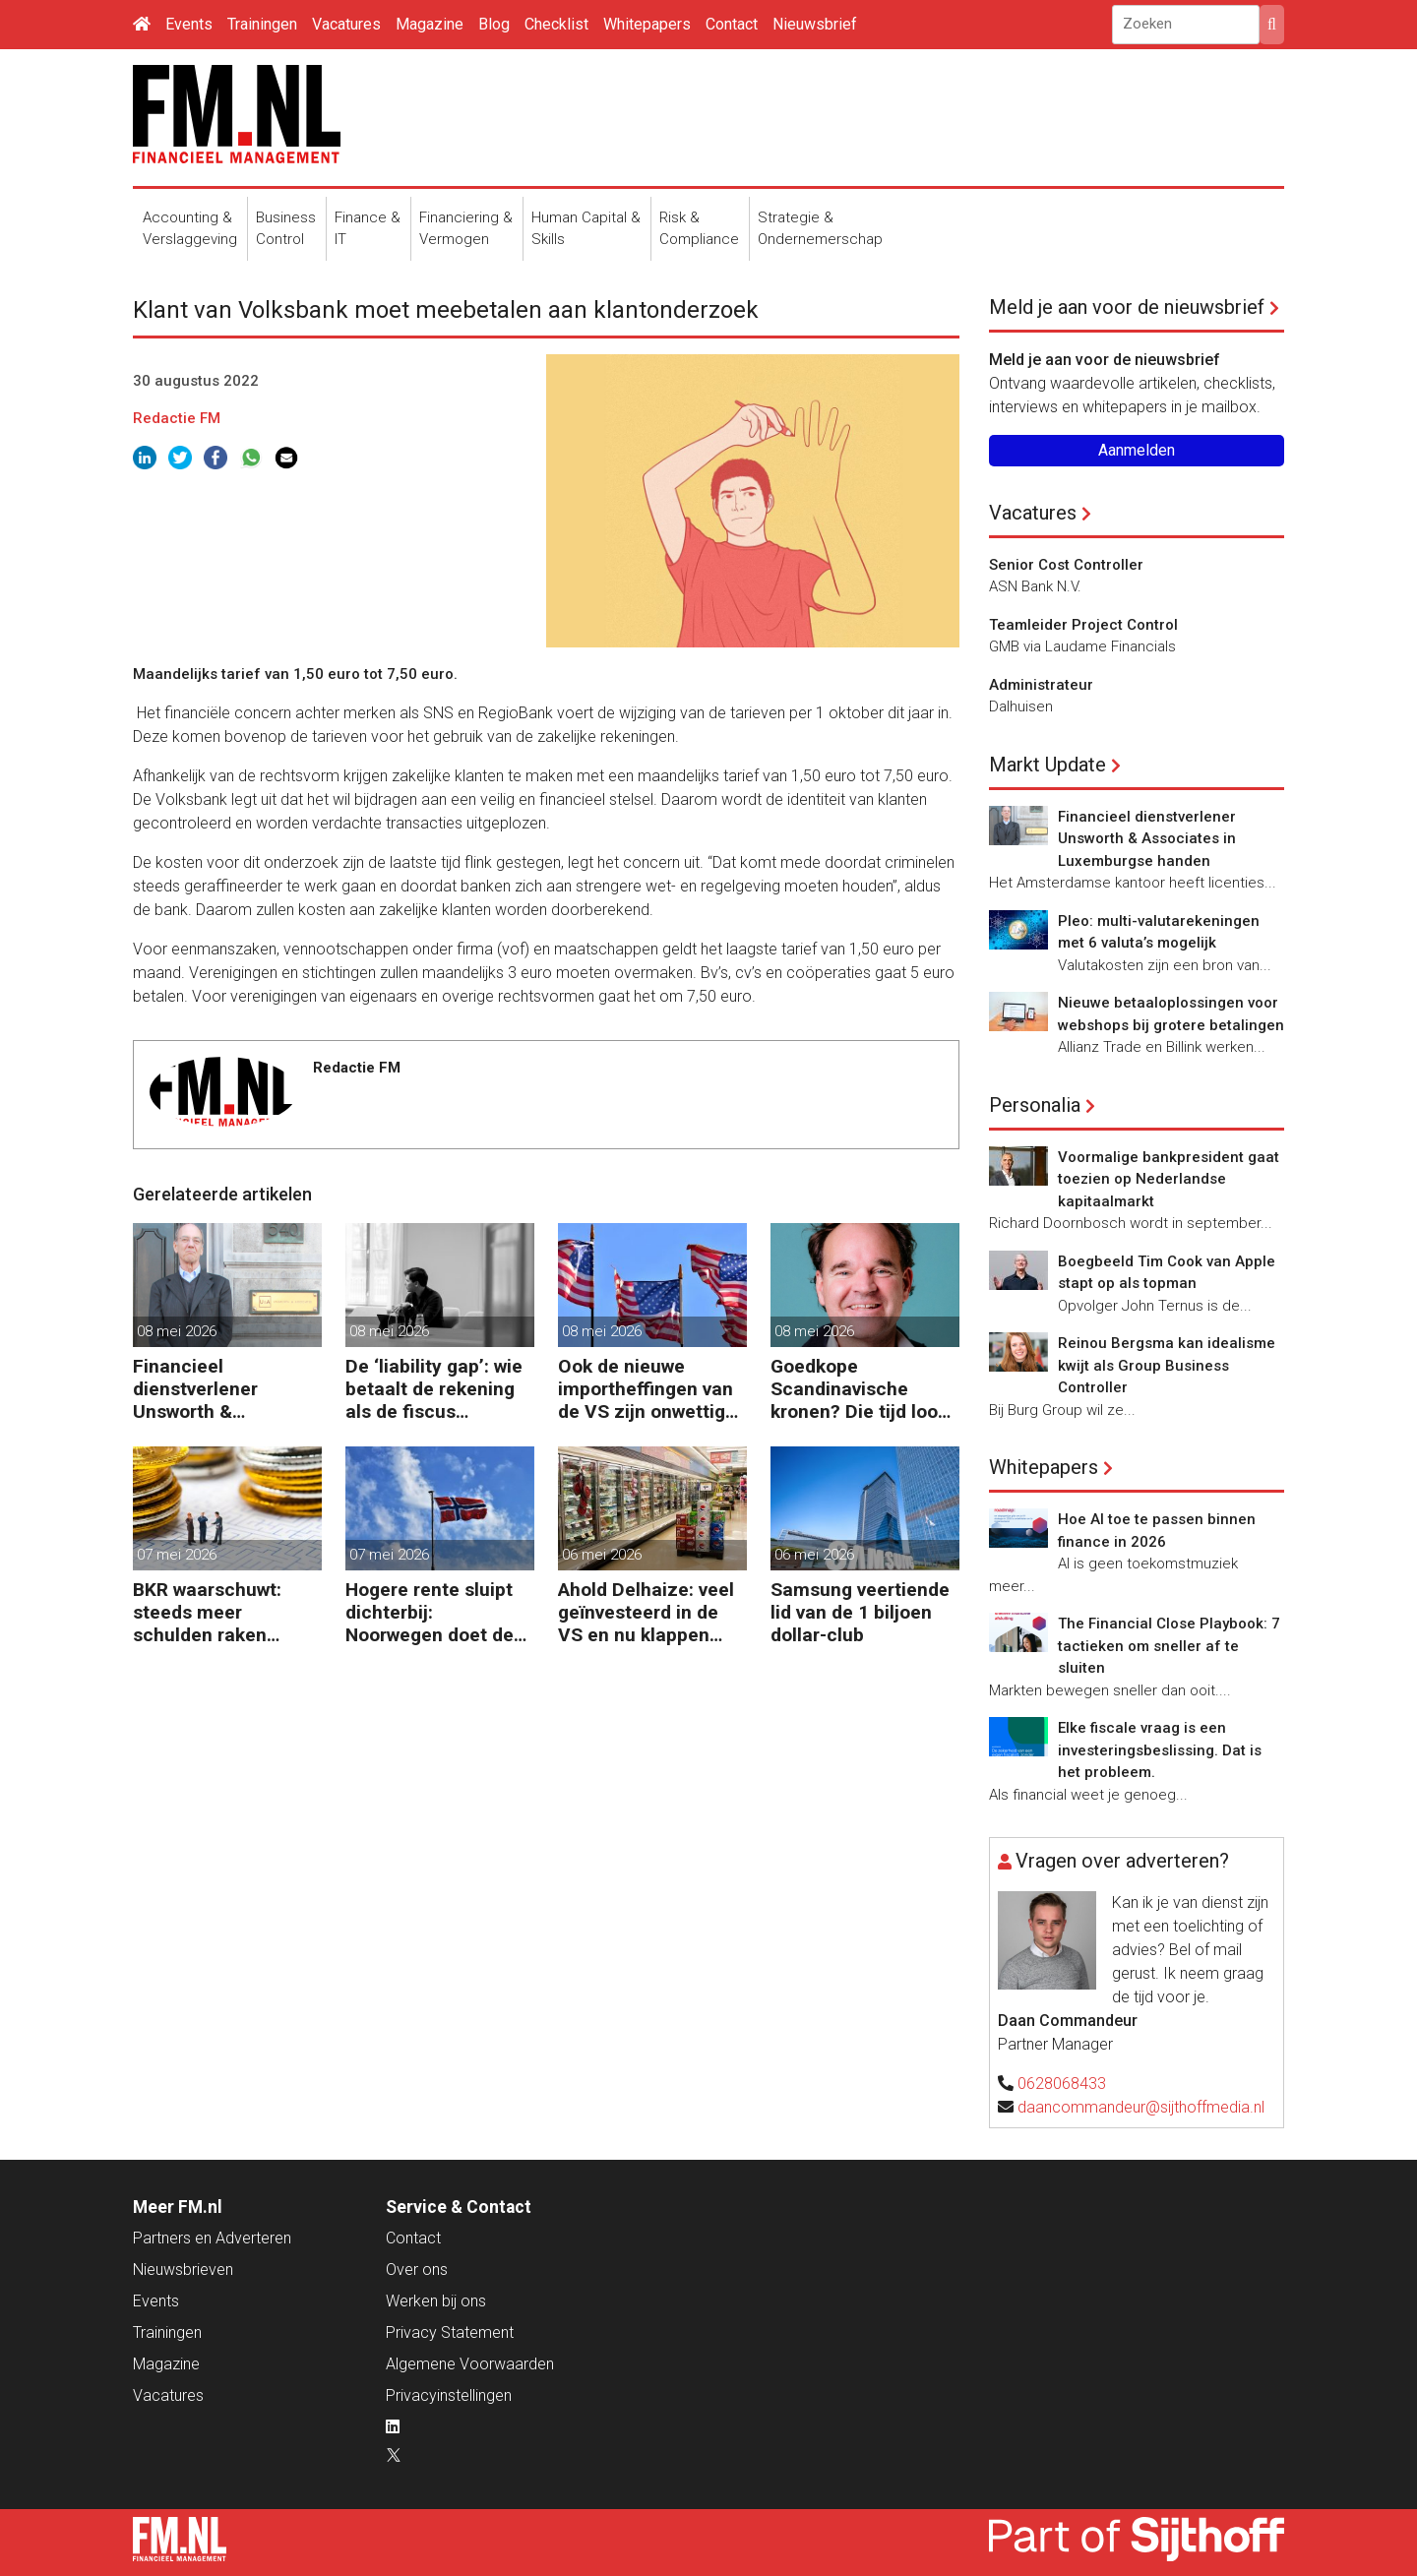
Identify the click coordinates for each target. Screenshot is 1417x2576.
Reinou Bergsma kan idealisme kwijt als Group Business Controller (1166, 1365)
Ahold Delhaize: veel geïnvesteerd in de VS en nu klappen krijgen (646, 1612)
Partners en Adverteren (212, 2238)
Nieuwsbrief (814, 24)
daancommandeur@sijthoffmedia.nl (1140, 2107)
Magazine (429, 24)
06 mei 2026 (602, 1555)
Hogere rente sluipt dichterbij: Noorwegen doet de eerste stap (429, 1612)
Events (189, 24)
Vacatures (346, 24)
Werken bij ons (436, 2301)
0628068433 (1061, 2083)
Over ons (417, 2269)
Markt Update (1047, 764)
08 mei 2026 (176, 1331)
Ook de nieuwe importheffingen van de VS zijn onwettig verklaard (645, 1389)
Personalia (1034, 1105)
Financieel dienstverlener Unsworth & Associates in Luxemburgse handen (227, 1389)
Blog (494, 24)
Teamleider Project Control (1083, 625)
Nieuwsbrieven (183, 2269)
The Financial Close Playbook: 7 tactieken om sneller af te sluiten (1169, 1646)
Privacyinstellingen (449, 2395)
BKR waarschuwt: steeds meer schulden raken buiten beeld (207, 1612)
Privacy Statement (450, 2332)
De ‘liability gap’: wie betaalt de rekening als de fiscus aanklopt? (434, 1389)
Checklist (556, 24)
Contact (732, 24)
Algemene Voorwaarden (470, 2364)
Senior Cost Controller (1066, 565)
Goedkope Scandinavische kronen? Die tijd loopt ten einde (862, 1389)
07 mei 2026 (176, 1555)
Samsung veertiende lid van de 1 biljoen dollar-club (860, 1612)
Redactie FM (176, 418)
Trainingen (262, 24)
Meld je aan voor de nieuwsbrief (1126, 307)
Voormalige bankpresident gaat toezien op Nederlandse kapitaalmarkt (1168, 1179)
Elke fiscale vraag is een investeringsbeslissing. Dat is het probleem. (1160, 1750)
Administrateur (1041, 685)
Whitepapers (647, 24)
